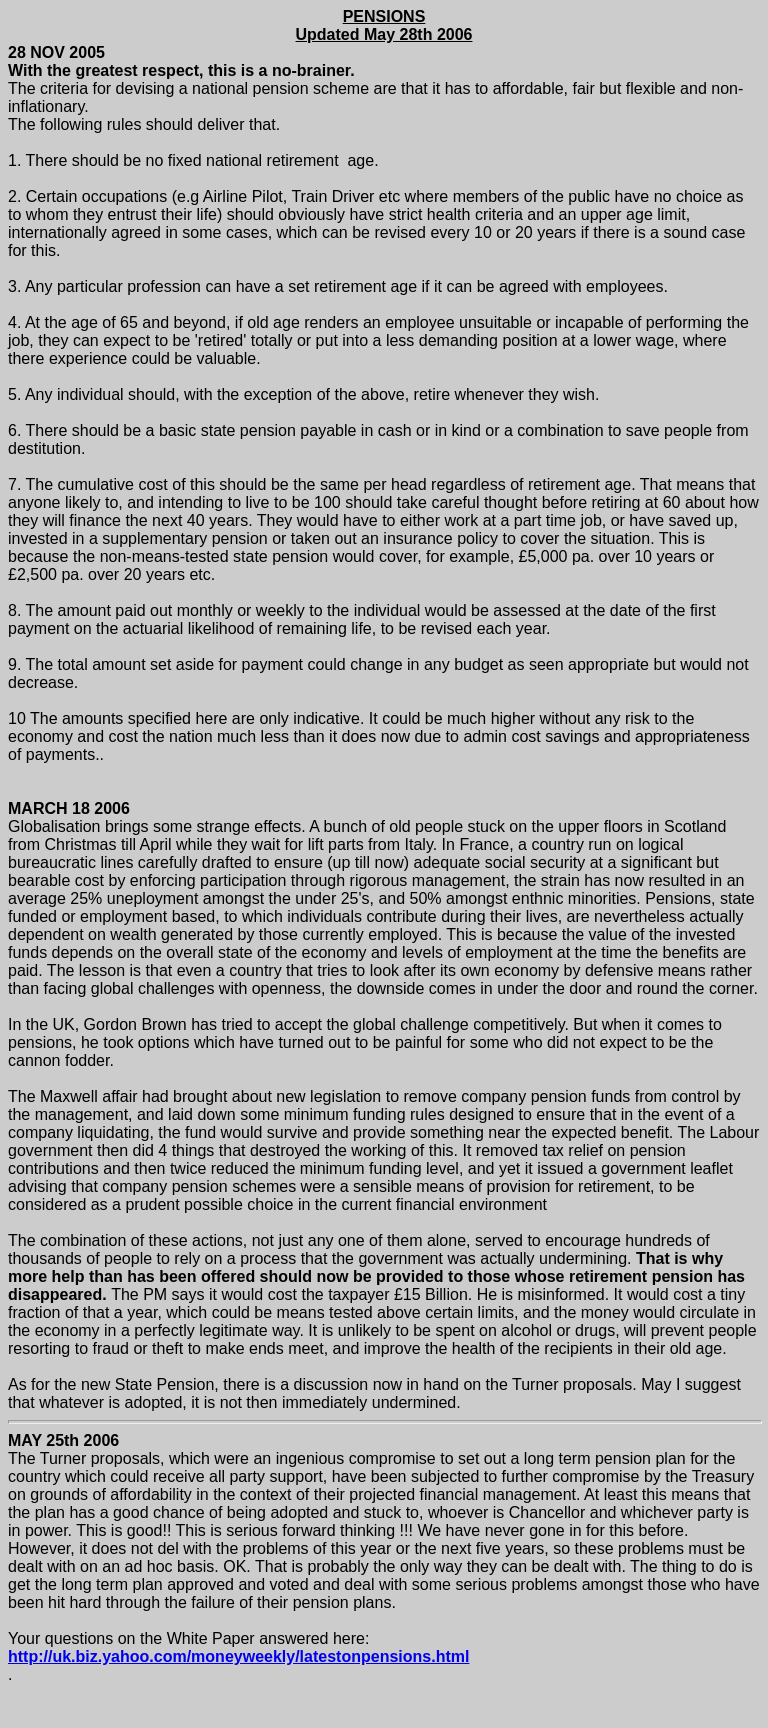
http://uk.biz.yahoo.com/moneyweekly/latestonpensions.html (238, 1656)
